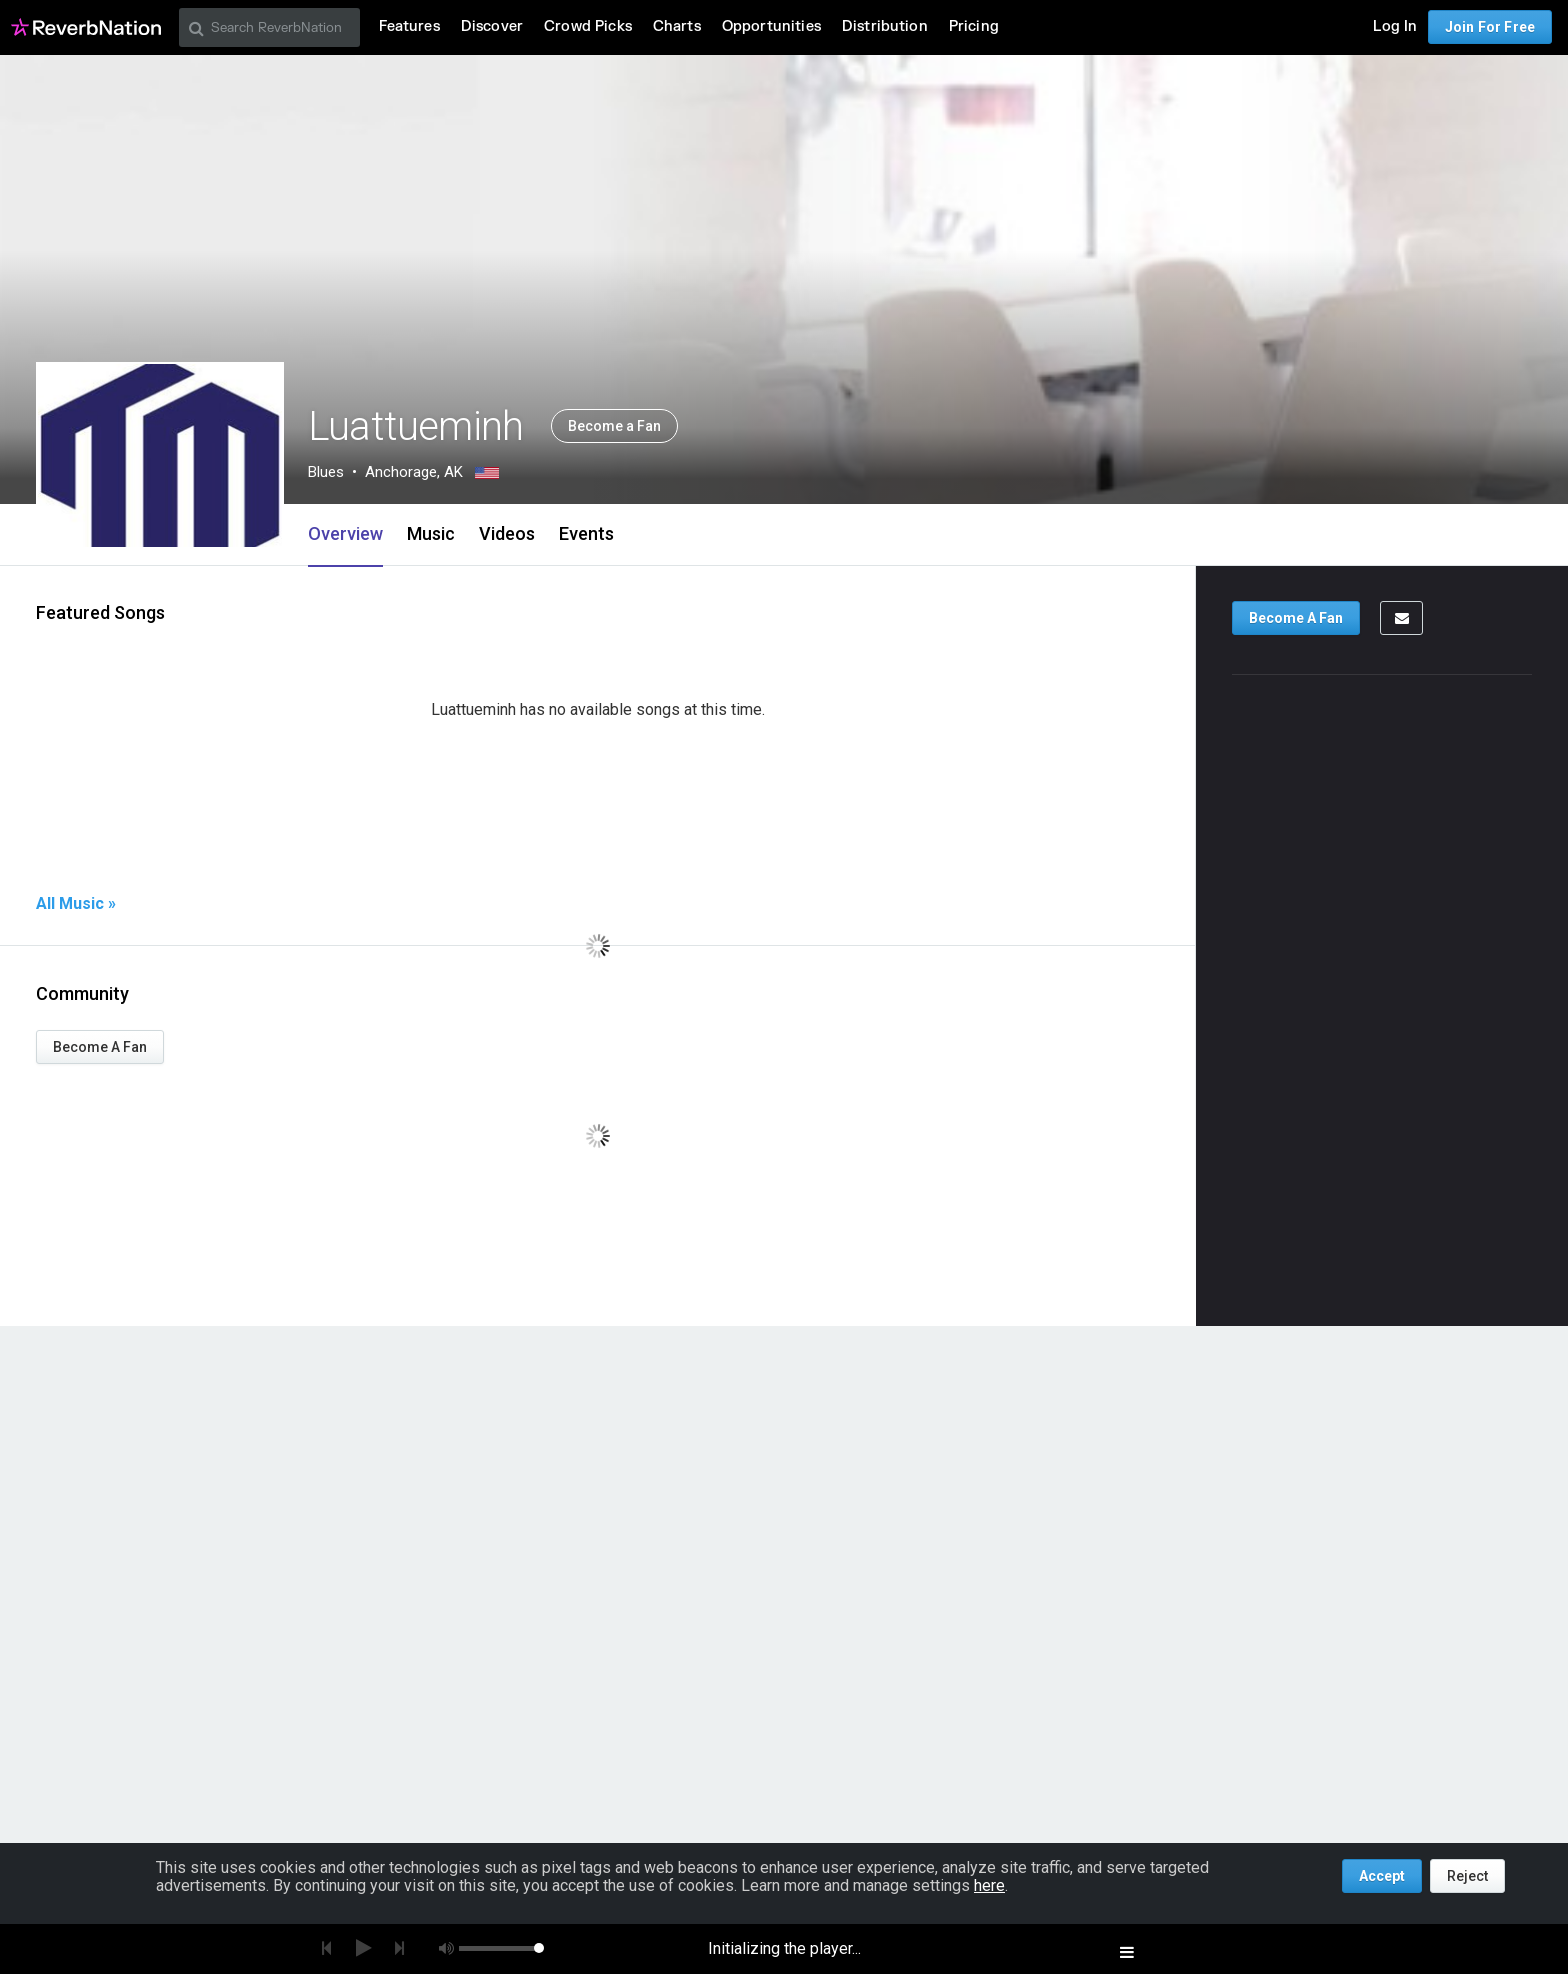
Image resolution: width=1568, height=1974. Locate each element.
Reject (1467, 1876)
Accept (1382, 1876)
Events (586, 533)
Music (431, 533)
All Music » (76, 904)
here (989, 1885)
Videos (507, 533)
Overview (345, 533)
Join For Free (1490, 27)
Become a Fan (614, 426)
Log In (1395, 26)
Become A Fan (100, 1047)
